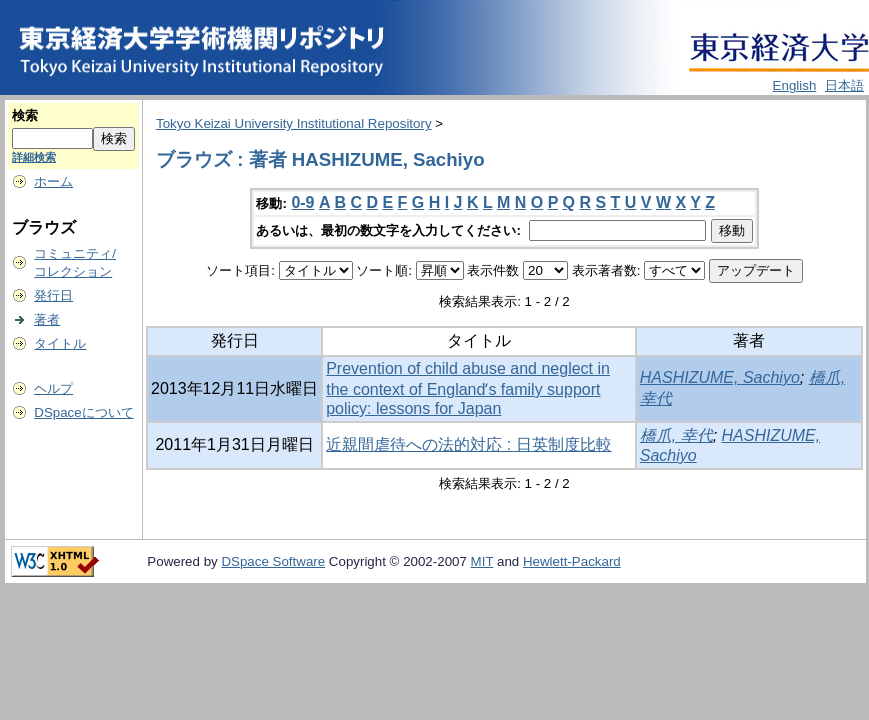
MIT (482, 561)
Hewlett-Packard (572, 561)
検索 (25, 115)
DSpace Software (273, 561)
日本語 (844, 85)
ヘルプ (53, 388)
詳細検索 (34, 157)
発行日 (53, 295)
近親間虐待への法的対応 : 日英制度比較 (468, 444)
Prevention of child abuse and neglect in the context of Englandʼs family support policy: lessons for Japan (468, 388)
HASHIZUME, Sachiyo (720, 377)
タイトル (60, 343)
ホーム (53, 181)
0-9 (302, 202)
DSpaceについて (83, 412)
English (795, 85)
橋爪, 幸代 (676, 435)
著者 (47, 319)
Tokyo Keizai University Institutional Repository (294, 123)
